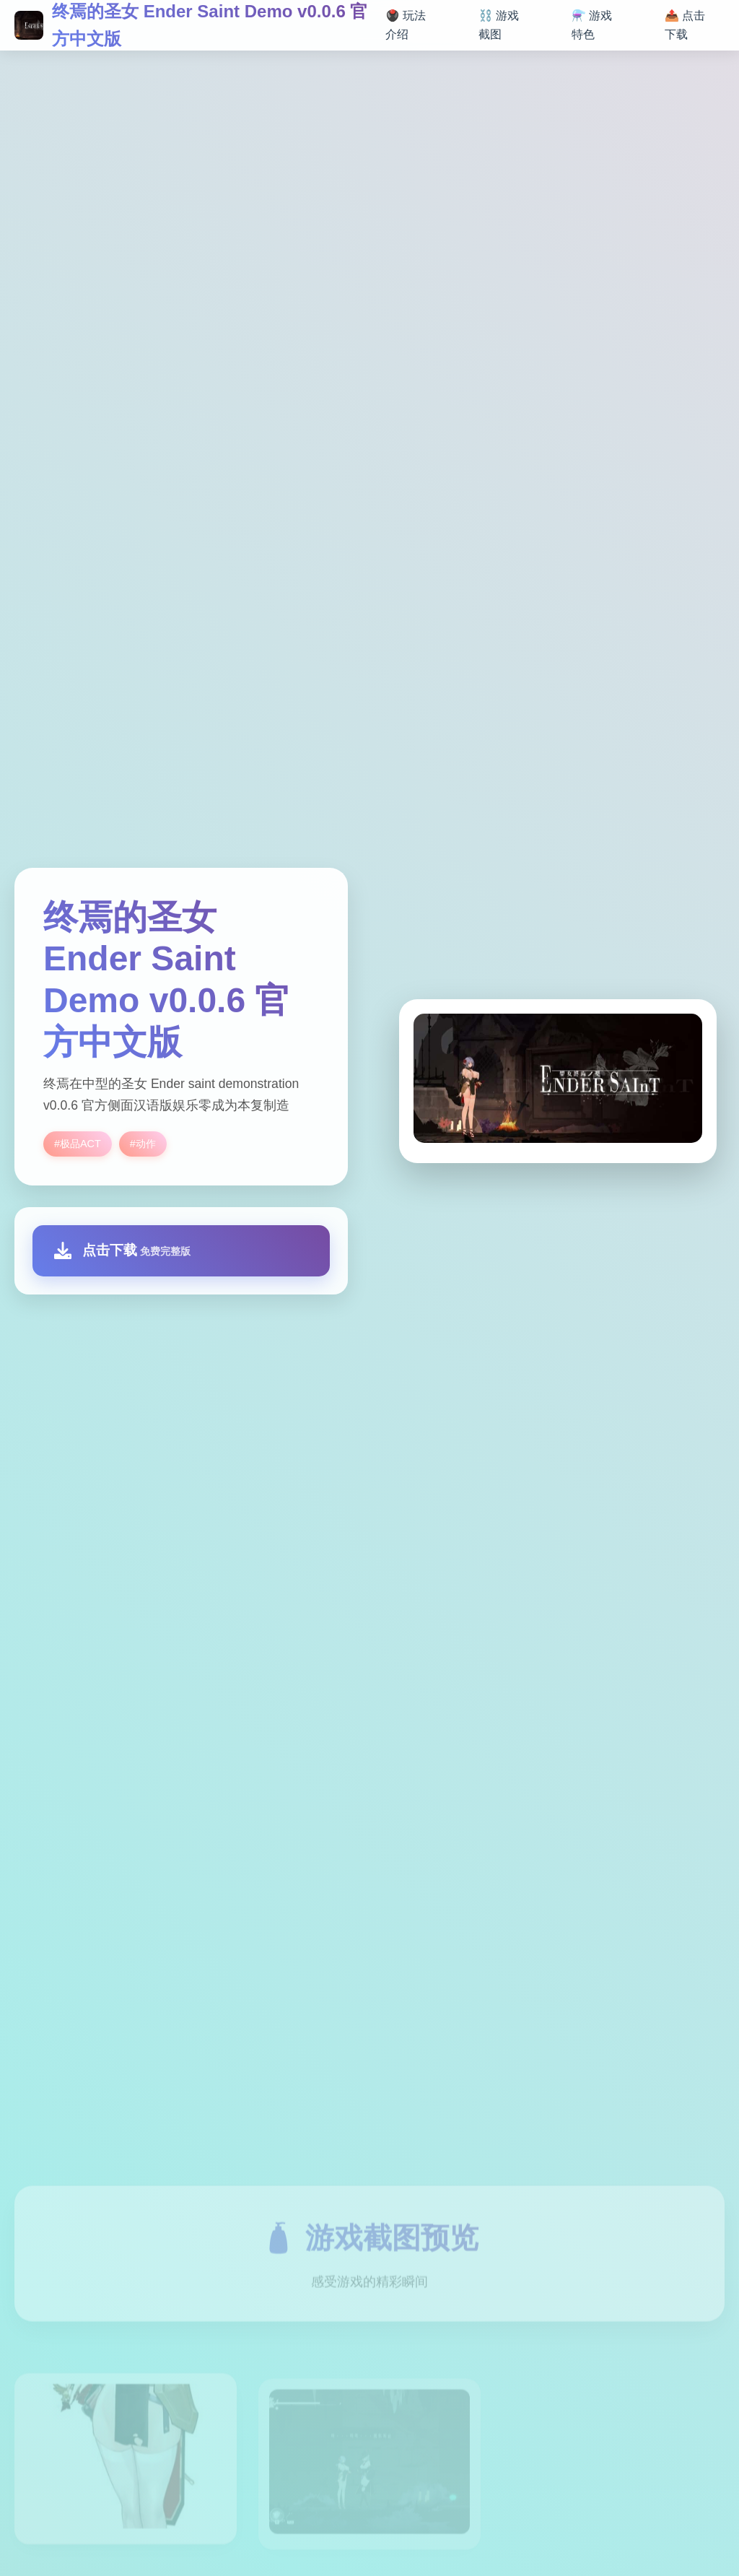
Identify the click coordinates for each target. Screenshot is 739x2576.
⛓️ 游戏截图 (498, 24)
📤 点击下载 (685, 24)
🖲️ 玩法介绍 (405, 24)
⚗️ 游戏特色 (592, 24)
